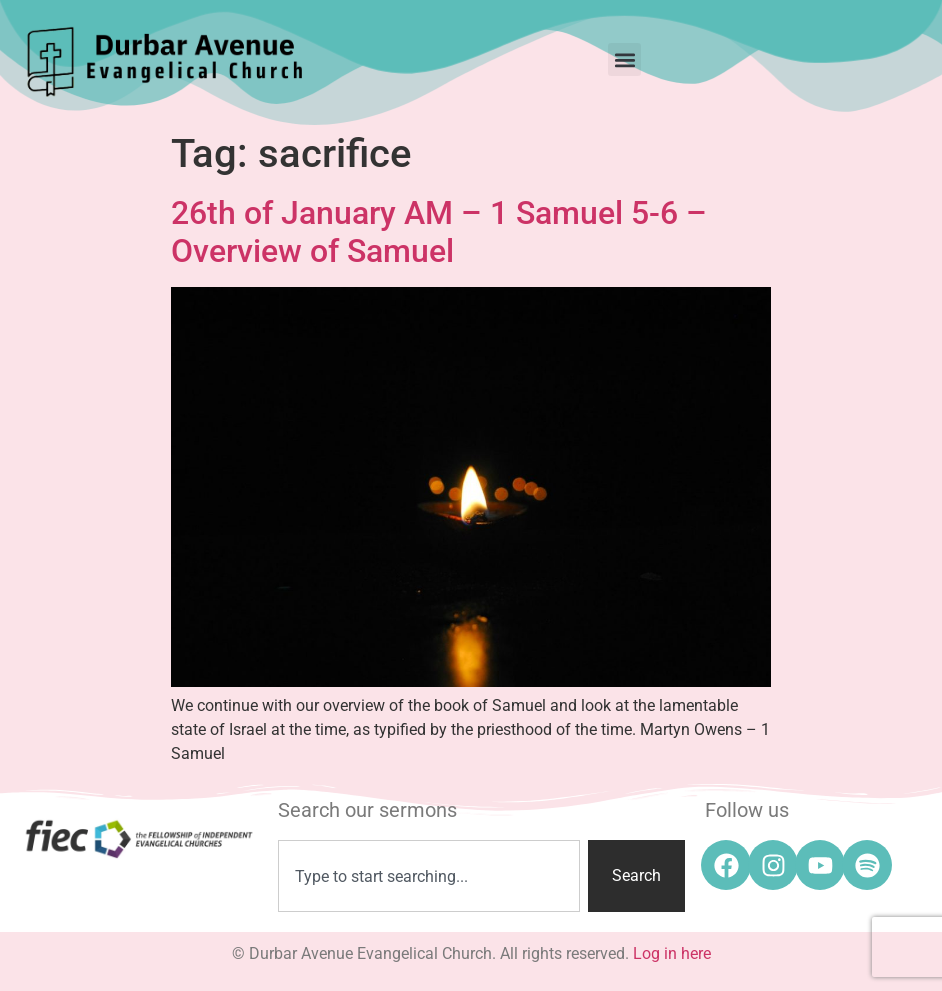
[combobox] (429, 876)
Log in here (672, 953)
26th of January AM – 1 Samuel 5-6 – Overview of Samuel (439, 232)
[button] (624, 59)
